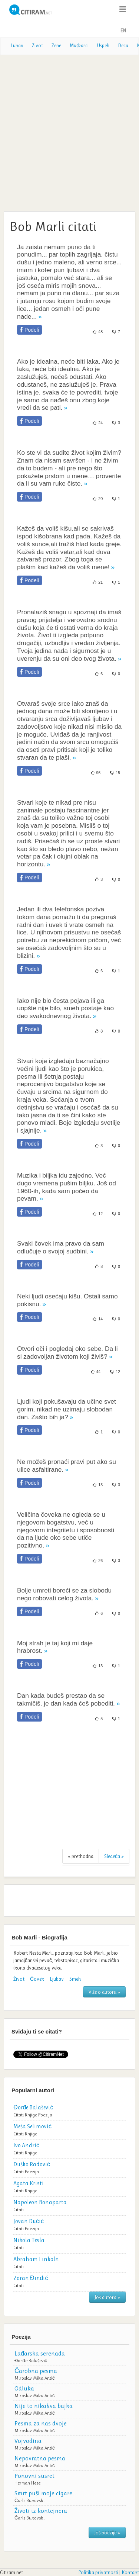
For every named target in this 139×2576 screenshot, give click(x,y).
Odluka (24, 2388)
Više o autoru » (104, 1992)
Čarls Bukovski (29, 2500)
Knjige (31, 2115)
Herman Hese (27, 2483)
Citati (18, 2115)
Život (37, 45)
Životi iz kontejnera (40, 2510)
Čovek (37, 1979)
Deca (123, 45)
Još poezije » (107, 2532)
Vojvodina (28, 2440)
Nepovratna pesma (39, 2458)
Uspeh (103, 45)
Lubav (16, 45)
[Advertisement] (69, 132)
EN (123, 30)
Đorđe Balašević (30, 2360)
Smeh (75, 1979)
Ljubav (57, 1979)
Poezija (45, 2115)
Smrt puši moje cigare (43, 2493)
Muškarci (79, 45)
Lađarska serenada (39, 2353)
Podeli (31, 330)
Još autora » (107, 2297)
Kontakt (130, 2572)
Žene (56, 45)
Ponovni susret (34, 2475)
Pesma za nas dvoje (40, 2423)
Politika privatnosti (98, 2572)
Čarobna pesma (35, 2370)
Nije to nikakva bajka (43, 2405)
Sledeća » (114, 1856)
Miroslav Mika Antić (34, 2378)
